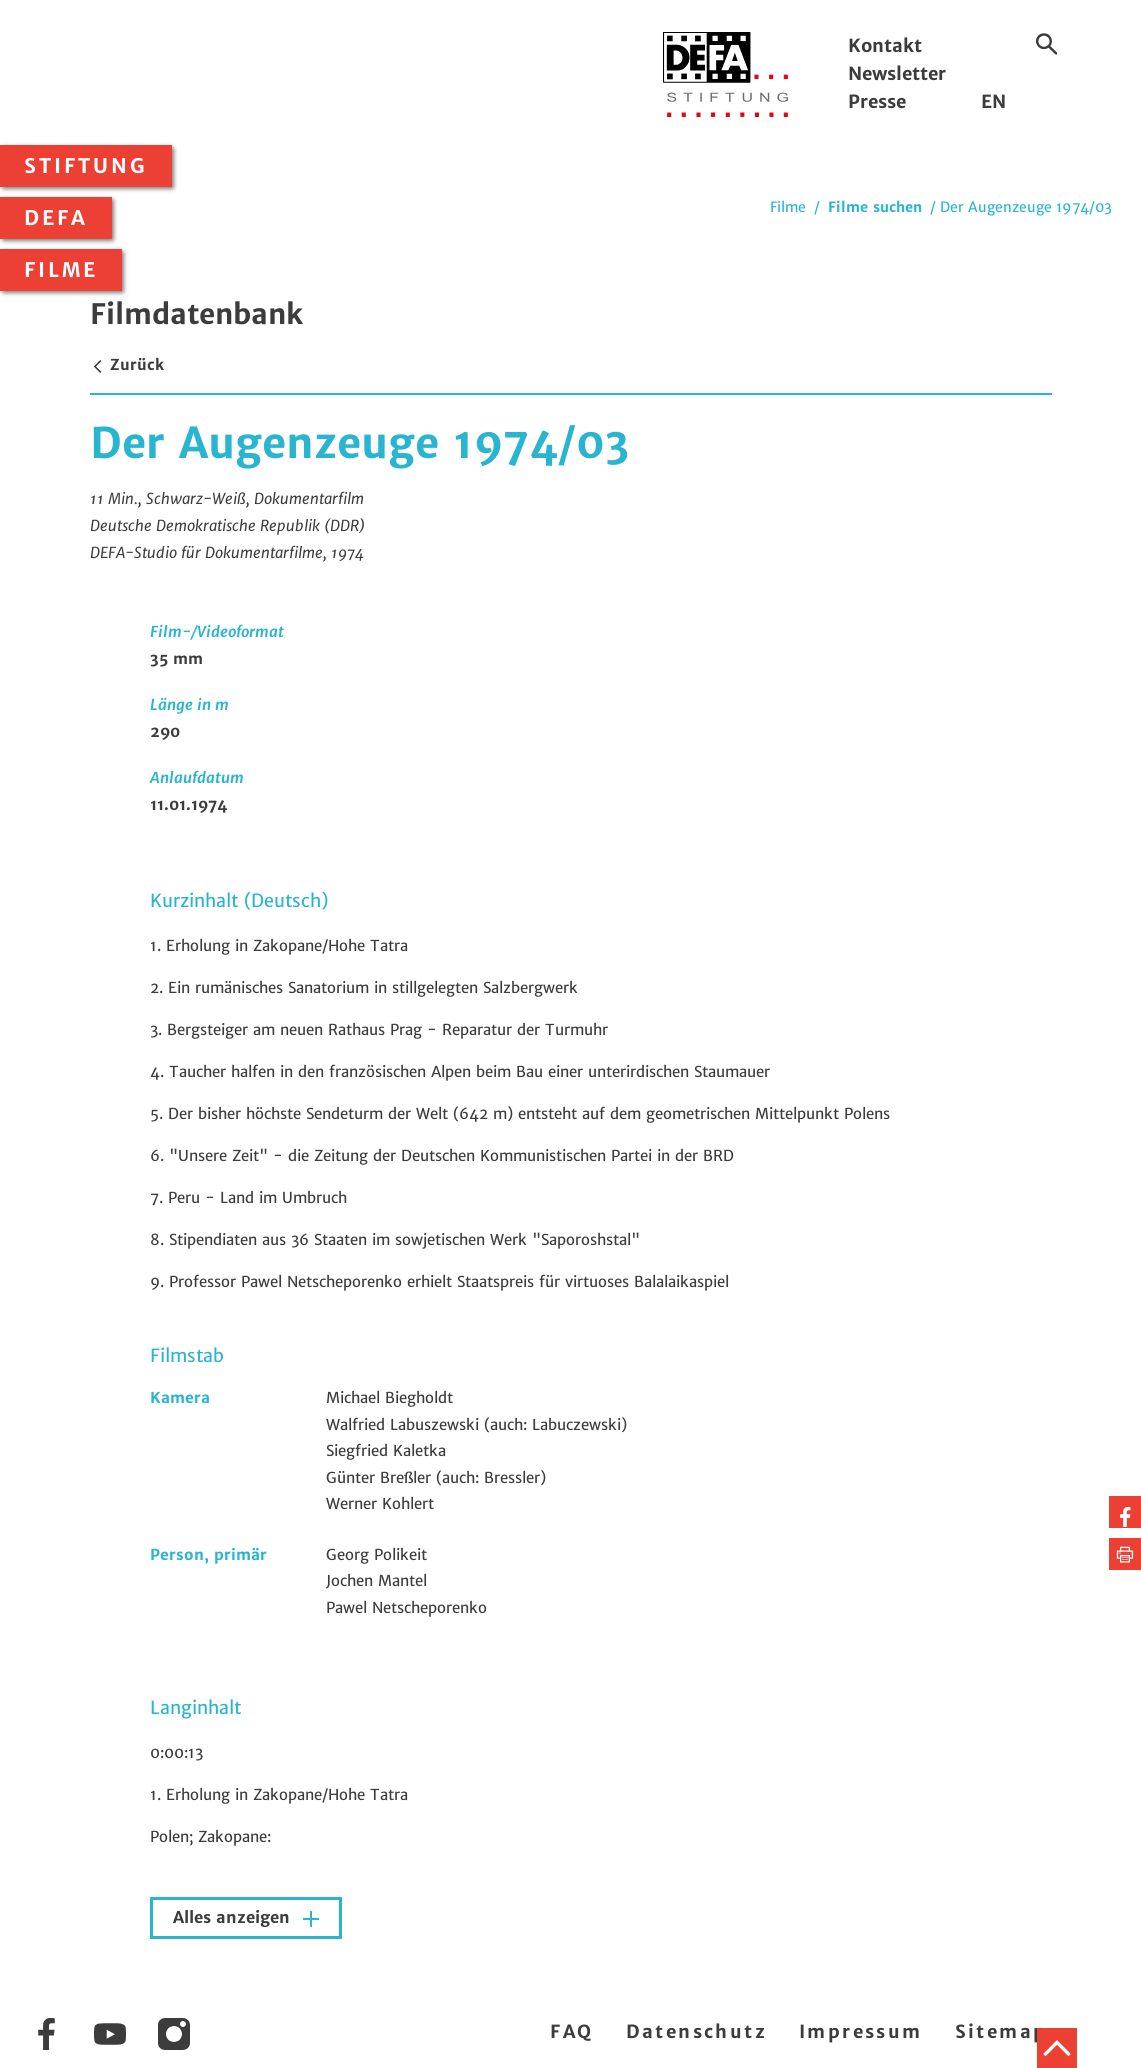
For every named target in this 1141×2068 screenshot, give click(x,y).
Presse (877, 101)
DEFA (56, 218)
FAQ (571, 2031)
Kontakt (885, 45)
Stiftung (86, 166)
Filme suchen (875, 207)
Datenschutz (696, 2031)
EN (993, 101)
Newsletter (897, 73)
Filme (61, 270)
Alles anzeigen (234, 1917)
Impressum (861, 2031)
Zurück (127, 364)
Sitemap (1001, 2031)
